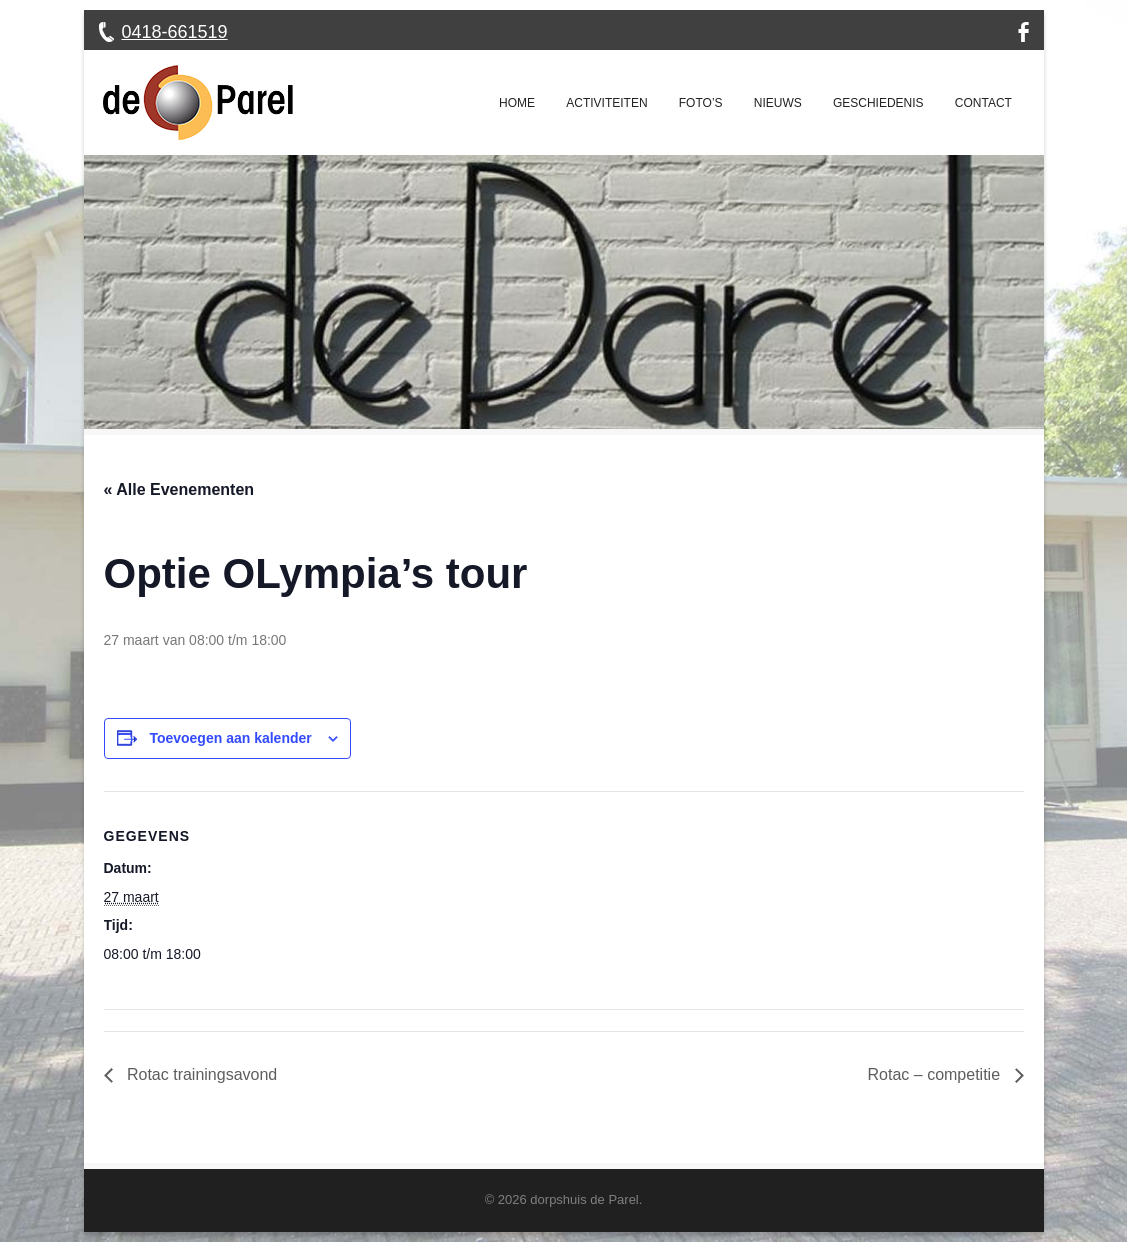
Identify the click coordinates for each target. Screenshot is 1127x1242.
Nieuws (778, 103)
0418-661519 (175, 32)
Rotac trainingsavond (200, 1074)
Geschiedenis (878, 103)
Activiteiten (606, 103)
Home (517, 103)
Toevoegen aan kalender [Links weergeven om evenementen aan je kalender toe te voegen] (230, 738)
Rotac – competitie (936, 1074)
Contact (983, 103)
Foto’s (701, 103)
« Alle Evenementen (179, 489)
